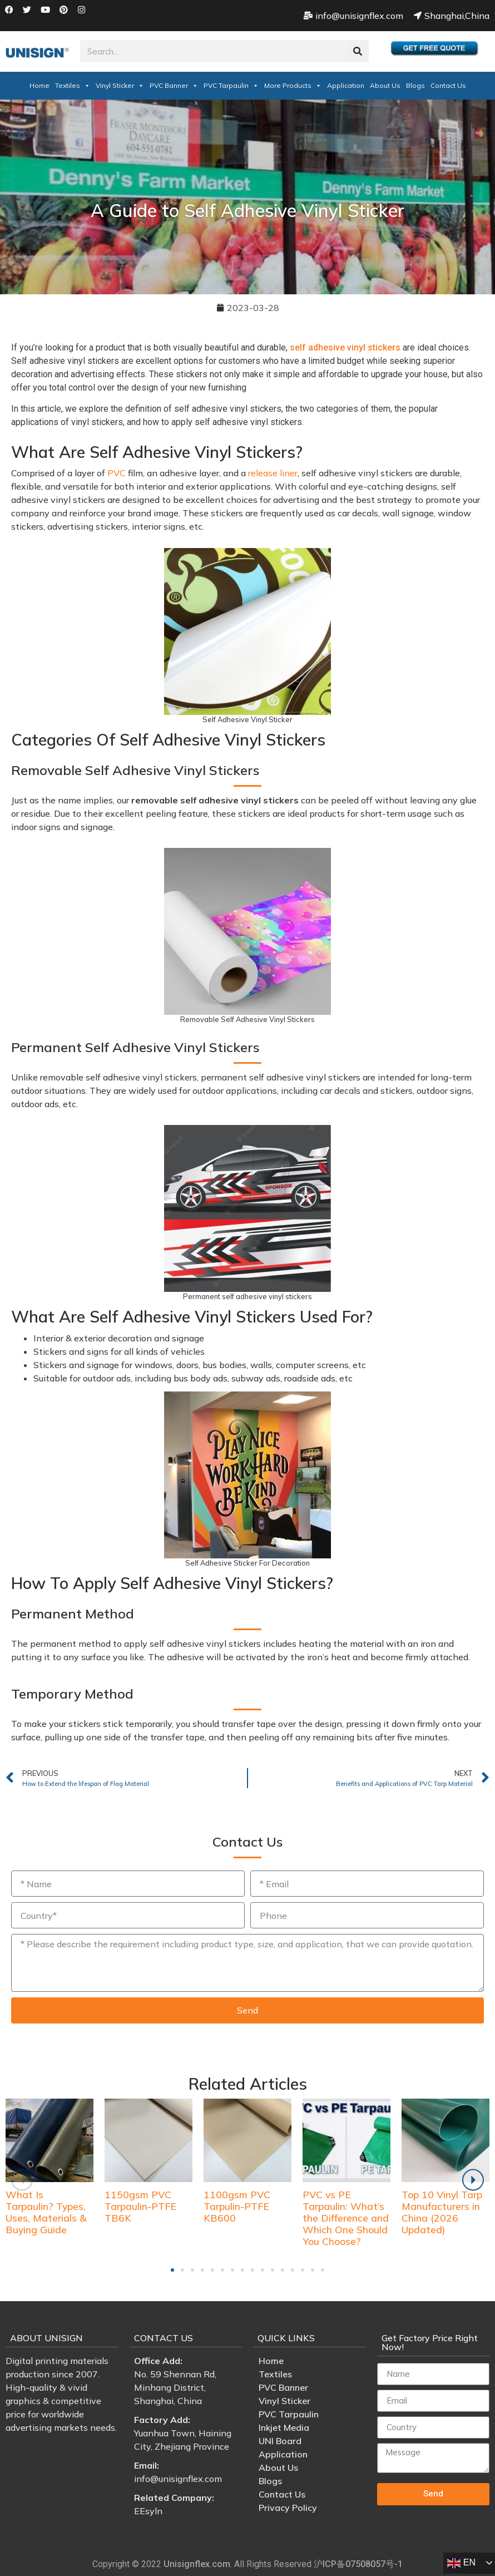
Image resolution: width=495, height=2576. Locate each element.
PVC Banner (174, 85)
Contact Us (448, 85)
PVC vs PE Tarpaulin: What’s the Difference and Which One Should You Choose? (346, 2217)
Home (39, 85)
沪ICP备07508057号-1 (358, 2564)
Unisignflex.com (197, 2564)
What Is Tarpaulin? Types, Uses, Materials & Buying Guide (46, 2212)
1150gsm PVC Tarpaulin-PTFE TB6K (140, 2206)
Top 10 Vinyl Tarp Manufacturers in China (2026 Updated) (442, 2212)
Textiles (72, 85)
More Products (292, 85)
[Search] (357, 51)
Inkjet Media (284, 2427)
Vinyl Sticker (120, 85)
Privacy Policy (288, 2507)
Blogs (415, 85)
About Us (385, 85)
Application (345, 85)
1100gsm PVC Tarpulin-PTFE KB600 (237, 2206)
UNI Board (280, 2440)
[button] (172, 2270)
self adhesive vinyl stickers (345, 347)
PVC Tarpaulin (231, 85)
